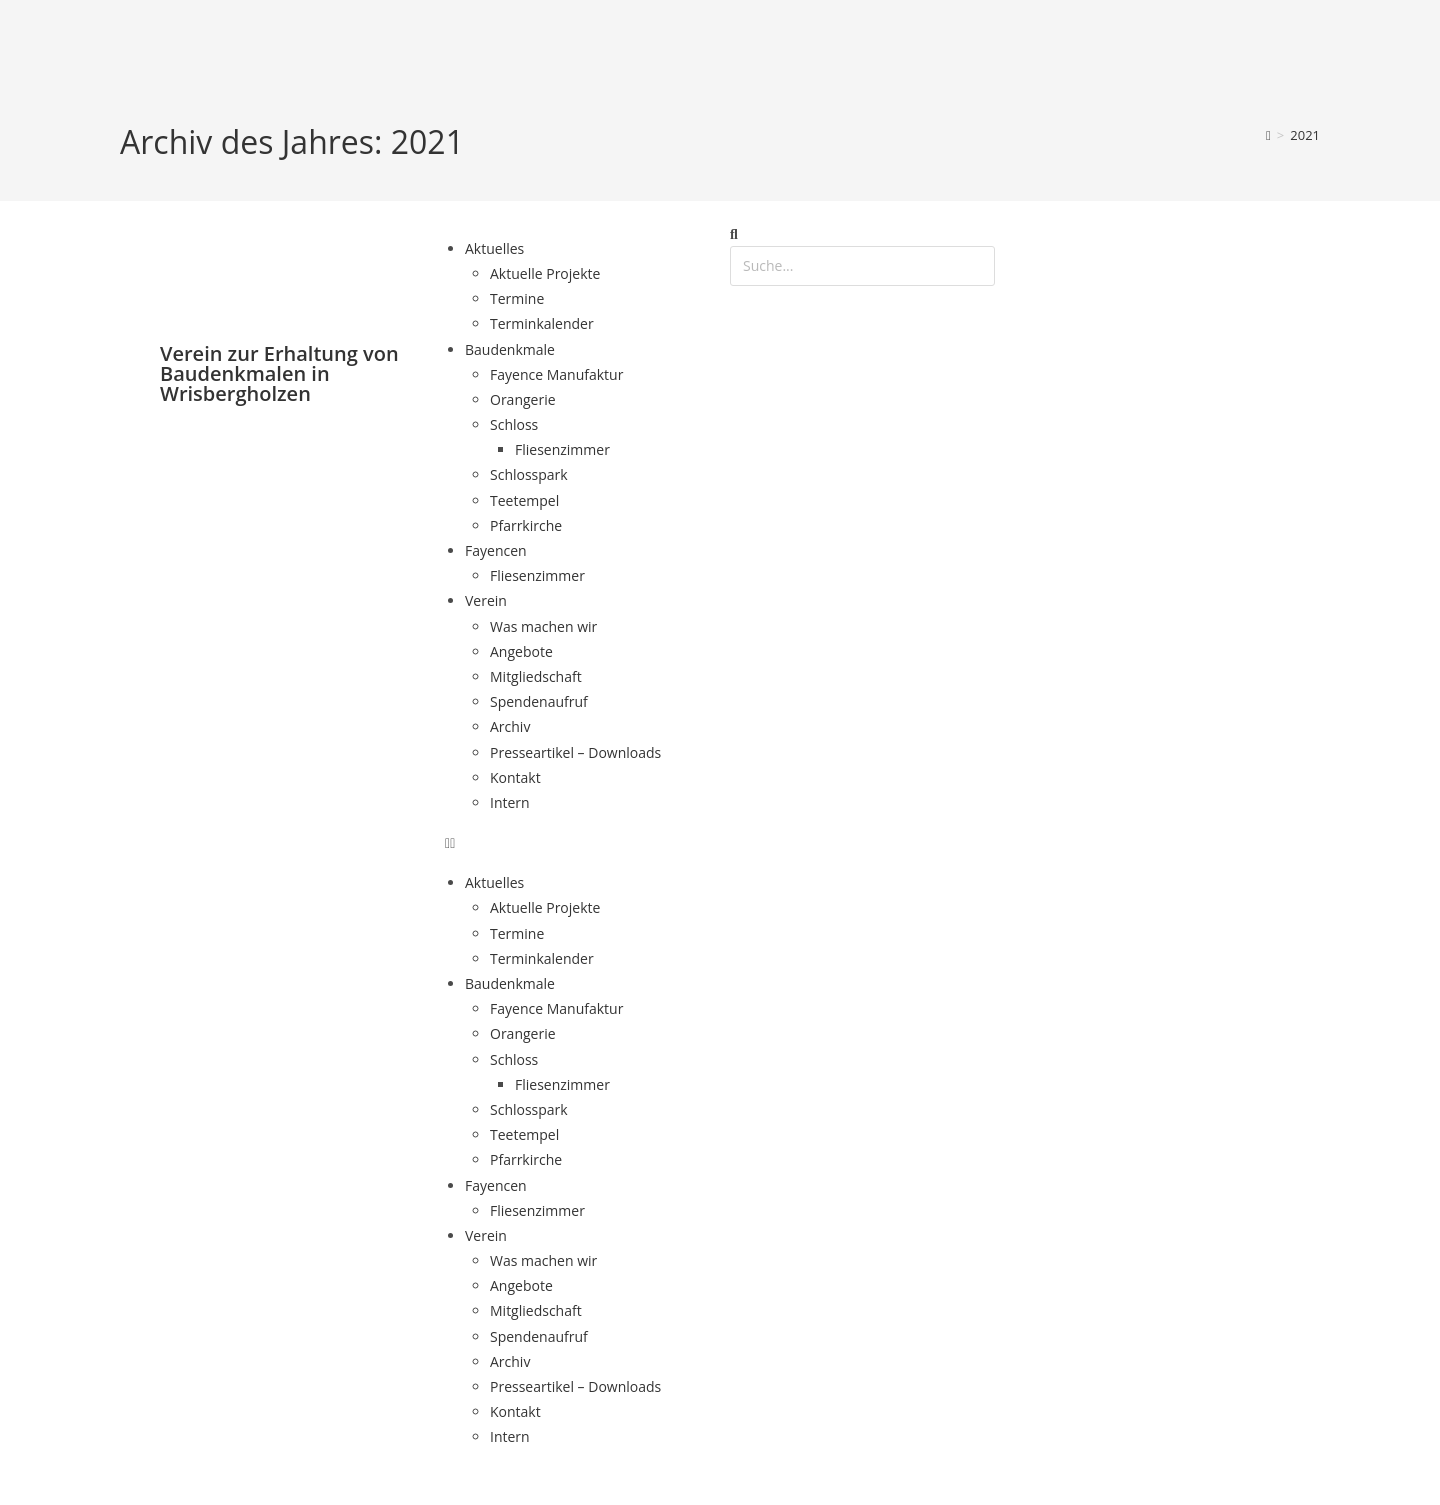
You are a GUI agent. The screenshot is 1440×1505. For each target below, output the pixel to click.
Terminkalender (542, 323)
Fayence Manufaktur (556, 374)
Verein (486, 600)
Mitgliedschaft (536, 676)
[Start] (1268, 135)
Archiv (510, 726)
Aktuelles (494, 248)
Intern (510, 802)
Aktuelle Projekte (545, 273)
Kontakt (515, 777)
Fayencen (496, 550)
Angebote (521, 651)
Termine (517, 298)
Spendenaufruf (539, 701)
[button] (577, 842)
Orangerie (523, 399)
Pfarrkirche (526, 525)
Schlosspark (529, 474)
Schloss (514, 424)
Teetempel (524, 500)
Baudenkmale (510, 349)
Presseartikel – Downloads (575, 752)
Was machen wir (543, 626)
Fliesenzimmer (562, 449)
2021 (1305, 135)
